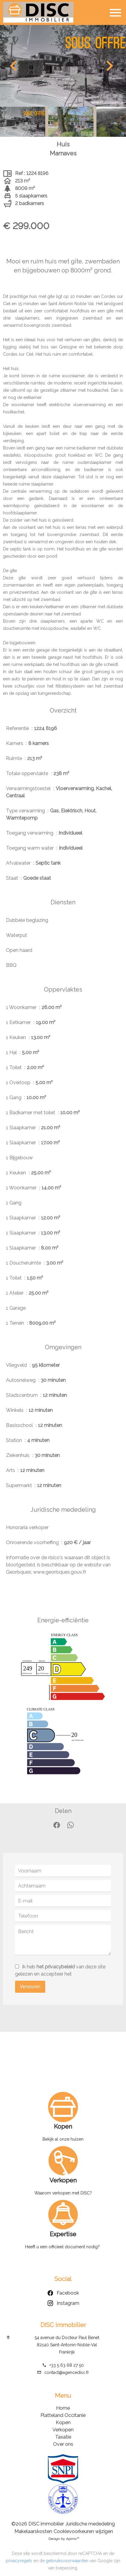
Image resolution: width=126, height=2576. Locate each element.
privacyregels (19, 2560)
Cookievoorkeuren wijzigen (83, 2531)
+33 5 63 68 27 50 (66, 2365)
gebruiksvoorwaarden (67, 2560)
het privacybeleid (55, 1967)
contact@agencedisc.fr (66, 2372)
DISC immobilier (63, 2325)
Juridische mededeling (90, 2524)
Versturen (30, 1986)
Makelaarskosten (33, 2531)
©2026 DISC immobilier (37, 2524)
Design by (64, 2539)
